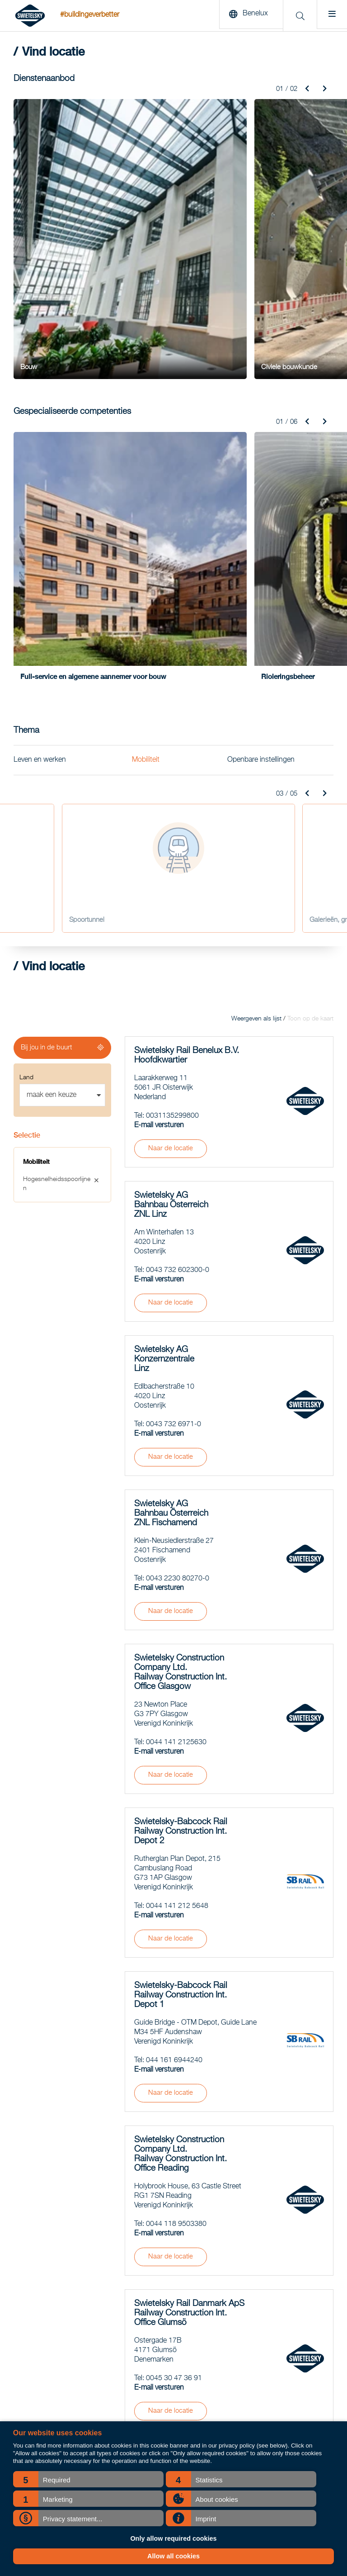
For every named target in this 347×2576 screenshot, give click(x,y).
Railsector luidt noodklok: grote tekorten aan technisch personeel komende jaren (170, 2303)
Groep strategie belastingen (273, 2405)
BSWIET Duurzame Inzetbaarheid (281, 2383)
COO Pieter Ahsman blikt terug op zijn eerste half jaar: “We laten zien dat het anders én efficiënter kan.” (171, 2337)
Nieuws (246, 2292)
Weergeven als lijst (256, 746)
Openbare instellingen (261, 487)
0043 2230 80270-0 (177, 1306)
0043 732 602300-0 (177, 997)
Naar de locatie (170, 876)
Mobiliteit (145, 487)
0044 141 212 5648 (177, 1633)
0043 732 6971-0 (173, 1152)
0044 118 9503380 (176, 1951)
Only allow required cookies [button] (173, 2538)
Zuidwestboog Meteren (267, 2349)
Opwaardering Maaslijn (267, 2337)
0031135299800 (172, 843)
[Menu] (330, 16)
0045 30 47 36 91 (174, 2106)
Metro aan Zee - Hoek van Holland (283, 2304)
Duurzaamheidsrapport (267, 2394)
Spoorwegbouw (35, 2292)
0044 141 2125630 (176, 1470)
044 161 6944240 (174, 1788)
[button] (88, 2479)
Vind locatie (251, 2360)
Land (26, 805)
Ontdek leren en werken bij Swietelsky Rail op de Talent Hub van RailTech (169, 2371)
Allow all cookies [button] (173, 2556)
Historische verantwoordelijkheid (280, 2417)
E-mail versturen (159, 853)
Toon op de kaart (310, 746)
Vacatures (249, 2371)
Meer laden (229, 2183)
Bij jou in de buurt (46, 775)
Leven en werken (40, 487)
